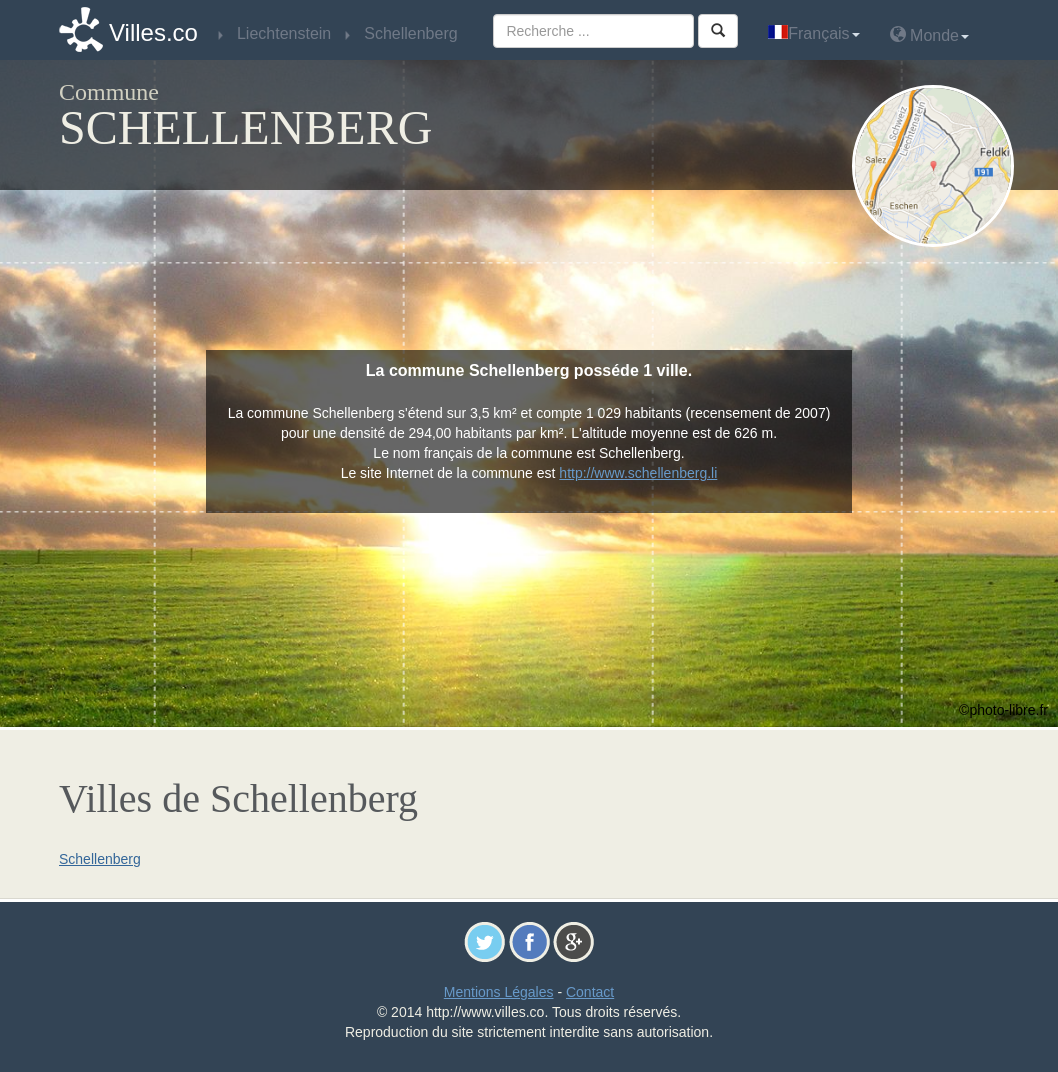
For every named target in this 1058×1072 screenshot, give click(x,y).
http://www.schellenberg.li (638, 473)
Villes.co (153, 32)
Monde (929, 34)
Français (813, 33)
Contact (590, 992)
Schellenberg (100, 859)
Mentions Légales (499, 992)
